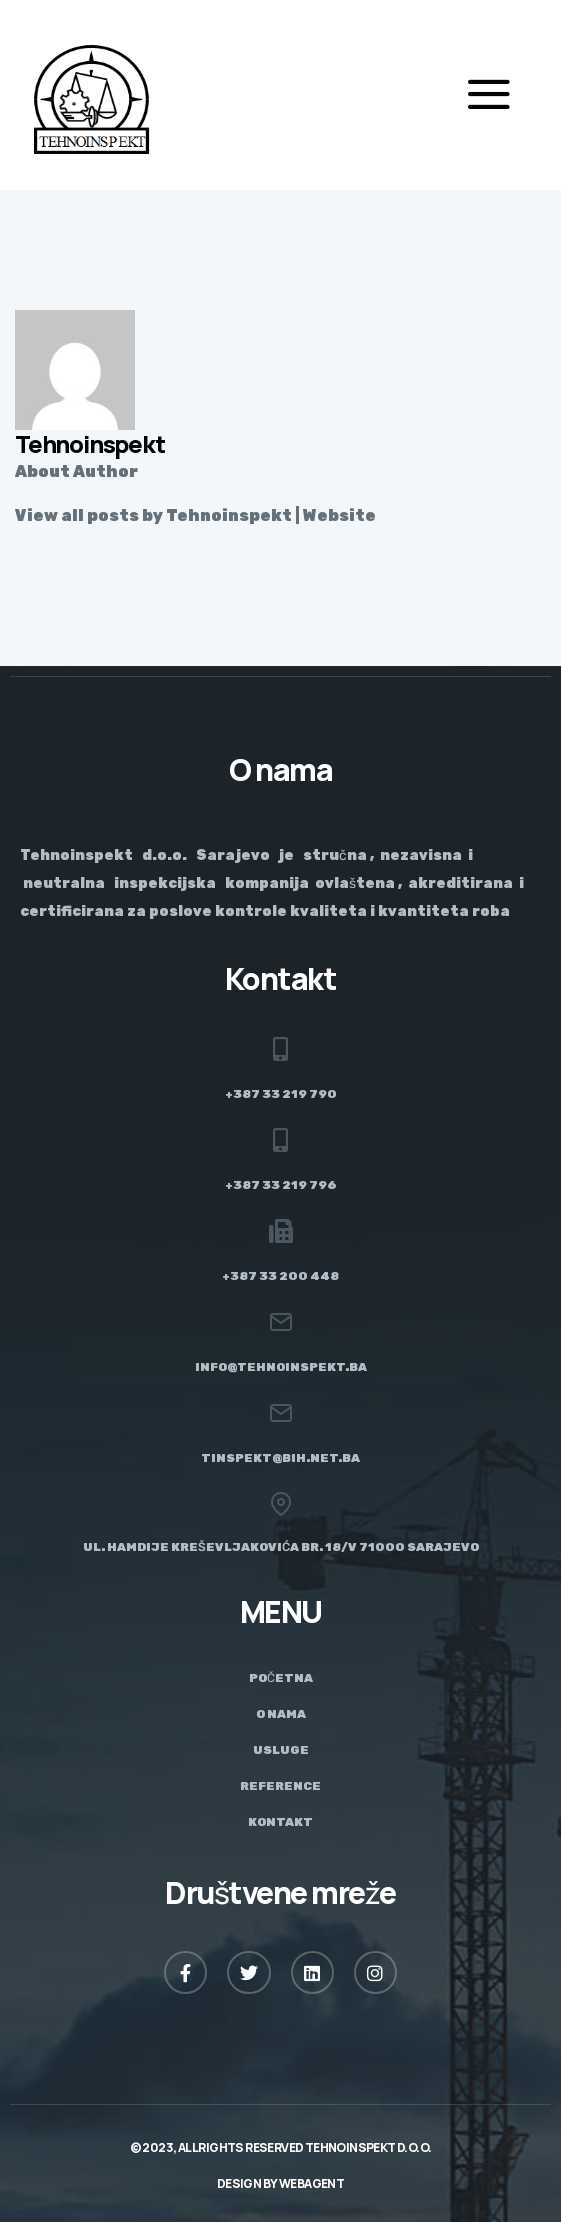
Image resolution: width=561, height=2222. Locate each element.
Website (339, 515)
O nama (281, 1714)
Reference (280, 1786)
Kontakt (280, 1822)
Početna (281, 1678)
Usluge (281, 1750)
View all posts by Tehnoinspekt (153, 515)
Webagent (311, 2183)
